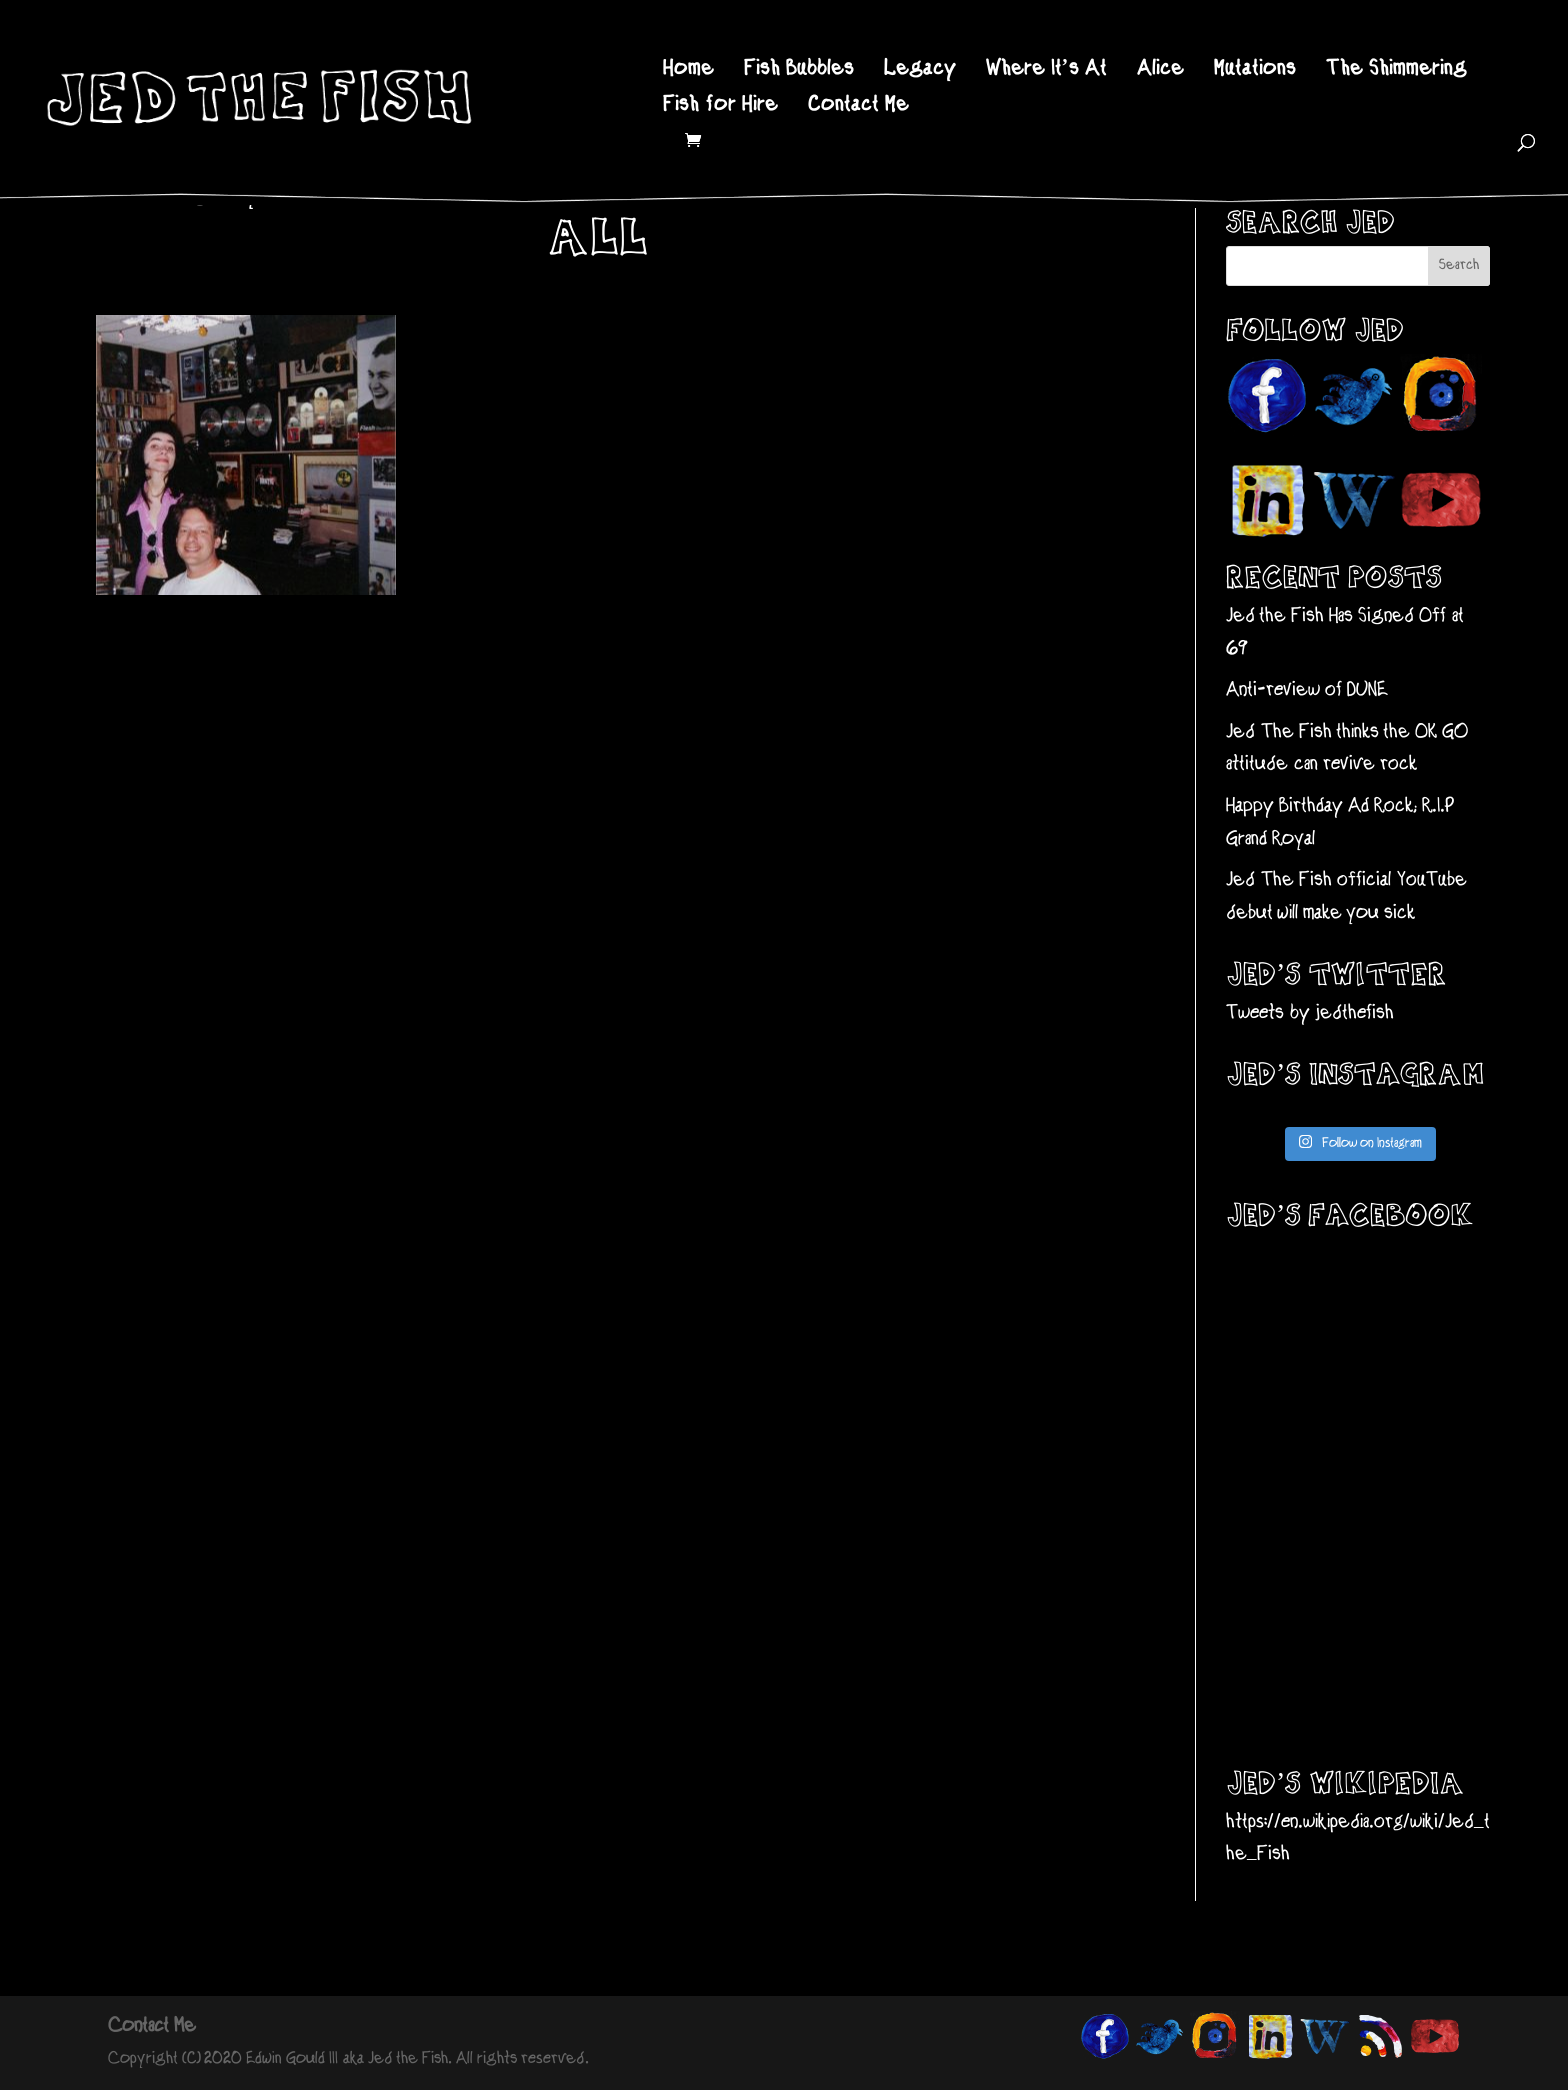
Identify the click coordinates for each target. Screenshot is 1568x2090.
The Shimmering (1396, 71)
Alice (1160, 71)
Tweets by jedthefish (1310, 1013)
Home (688, 71)
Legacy (920, 71)
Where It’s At (1047, 71)
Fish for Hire (720, 107)
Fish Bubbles (799, 71)
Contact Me (858, 107)
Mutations (1255, 71)
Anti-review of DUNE (1307, 690)
